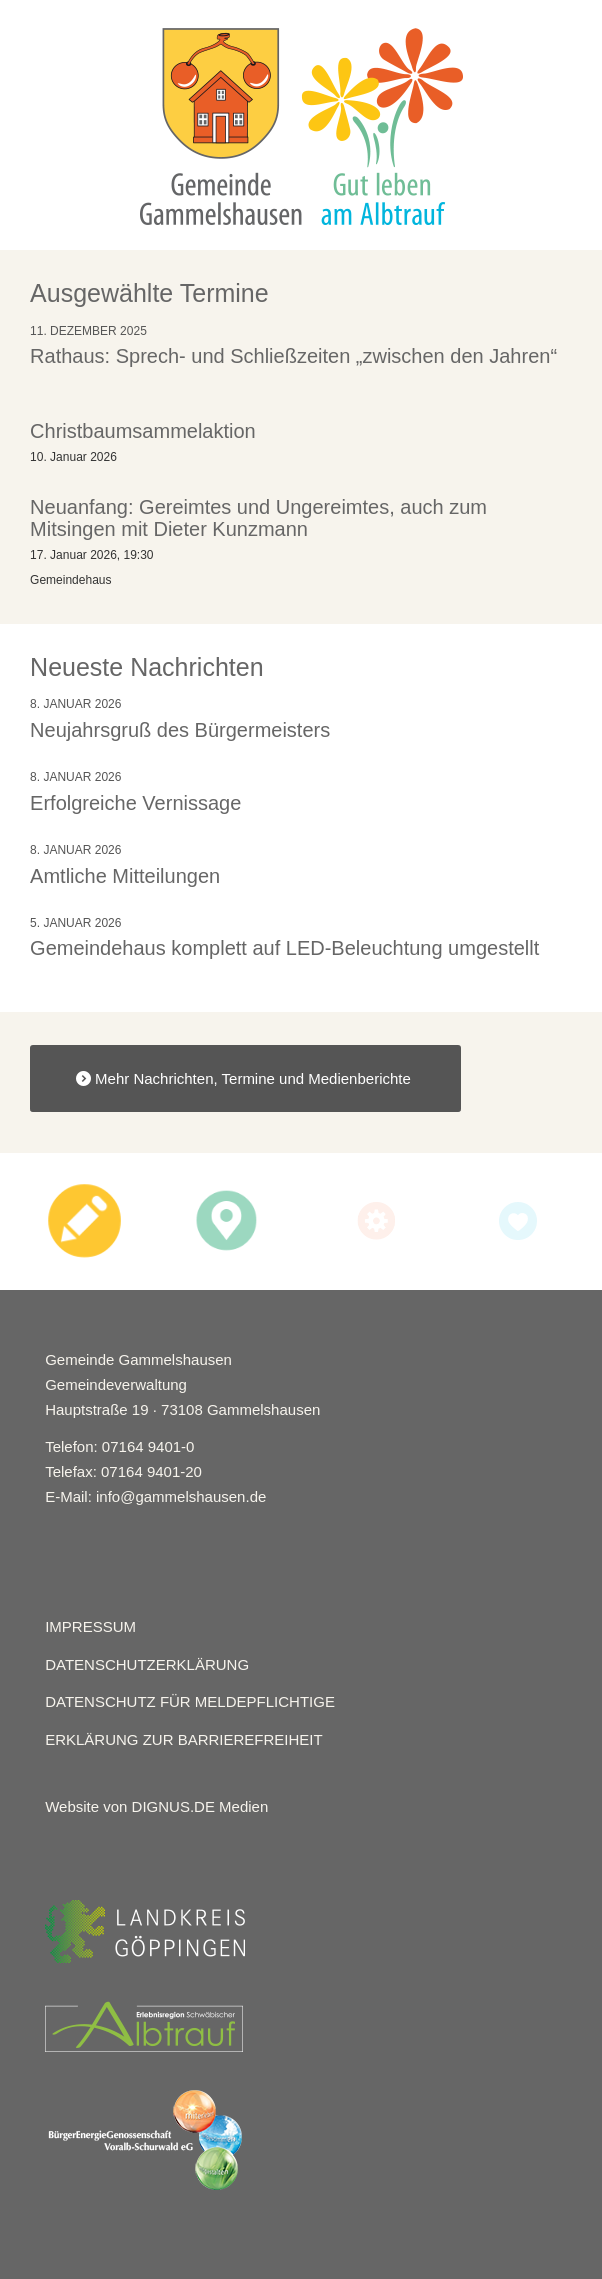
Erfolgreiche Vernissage (135, 803)
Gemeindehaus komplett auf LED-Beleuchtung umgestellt (284, 948)
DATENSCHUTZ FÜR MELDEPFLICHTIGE (190, 1701)
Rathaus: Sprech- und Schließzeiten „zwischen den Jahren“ (293, 356)
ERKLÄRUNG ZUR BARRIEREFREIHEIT (184, 1739)
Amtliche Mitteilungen (125, 876)
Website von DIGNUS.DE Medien (156, 1806)
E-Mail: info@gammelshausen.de (155, 1496)
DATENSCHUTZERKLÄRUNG (147, 1664)
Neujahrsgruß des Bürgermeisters (180, 730)
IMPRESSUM (90, 1626)
